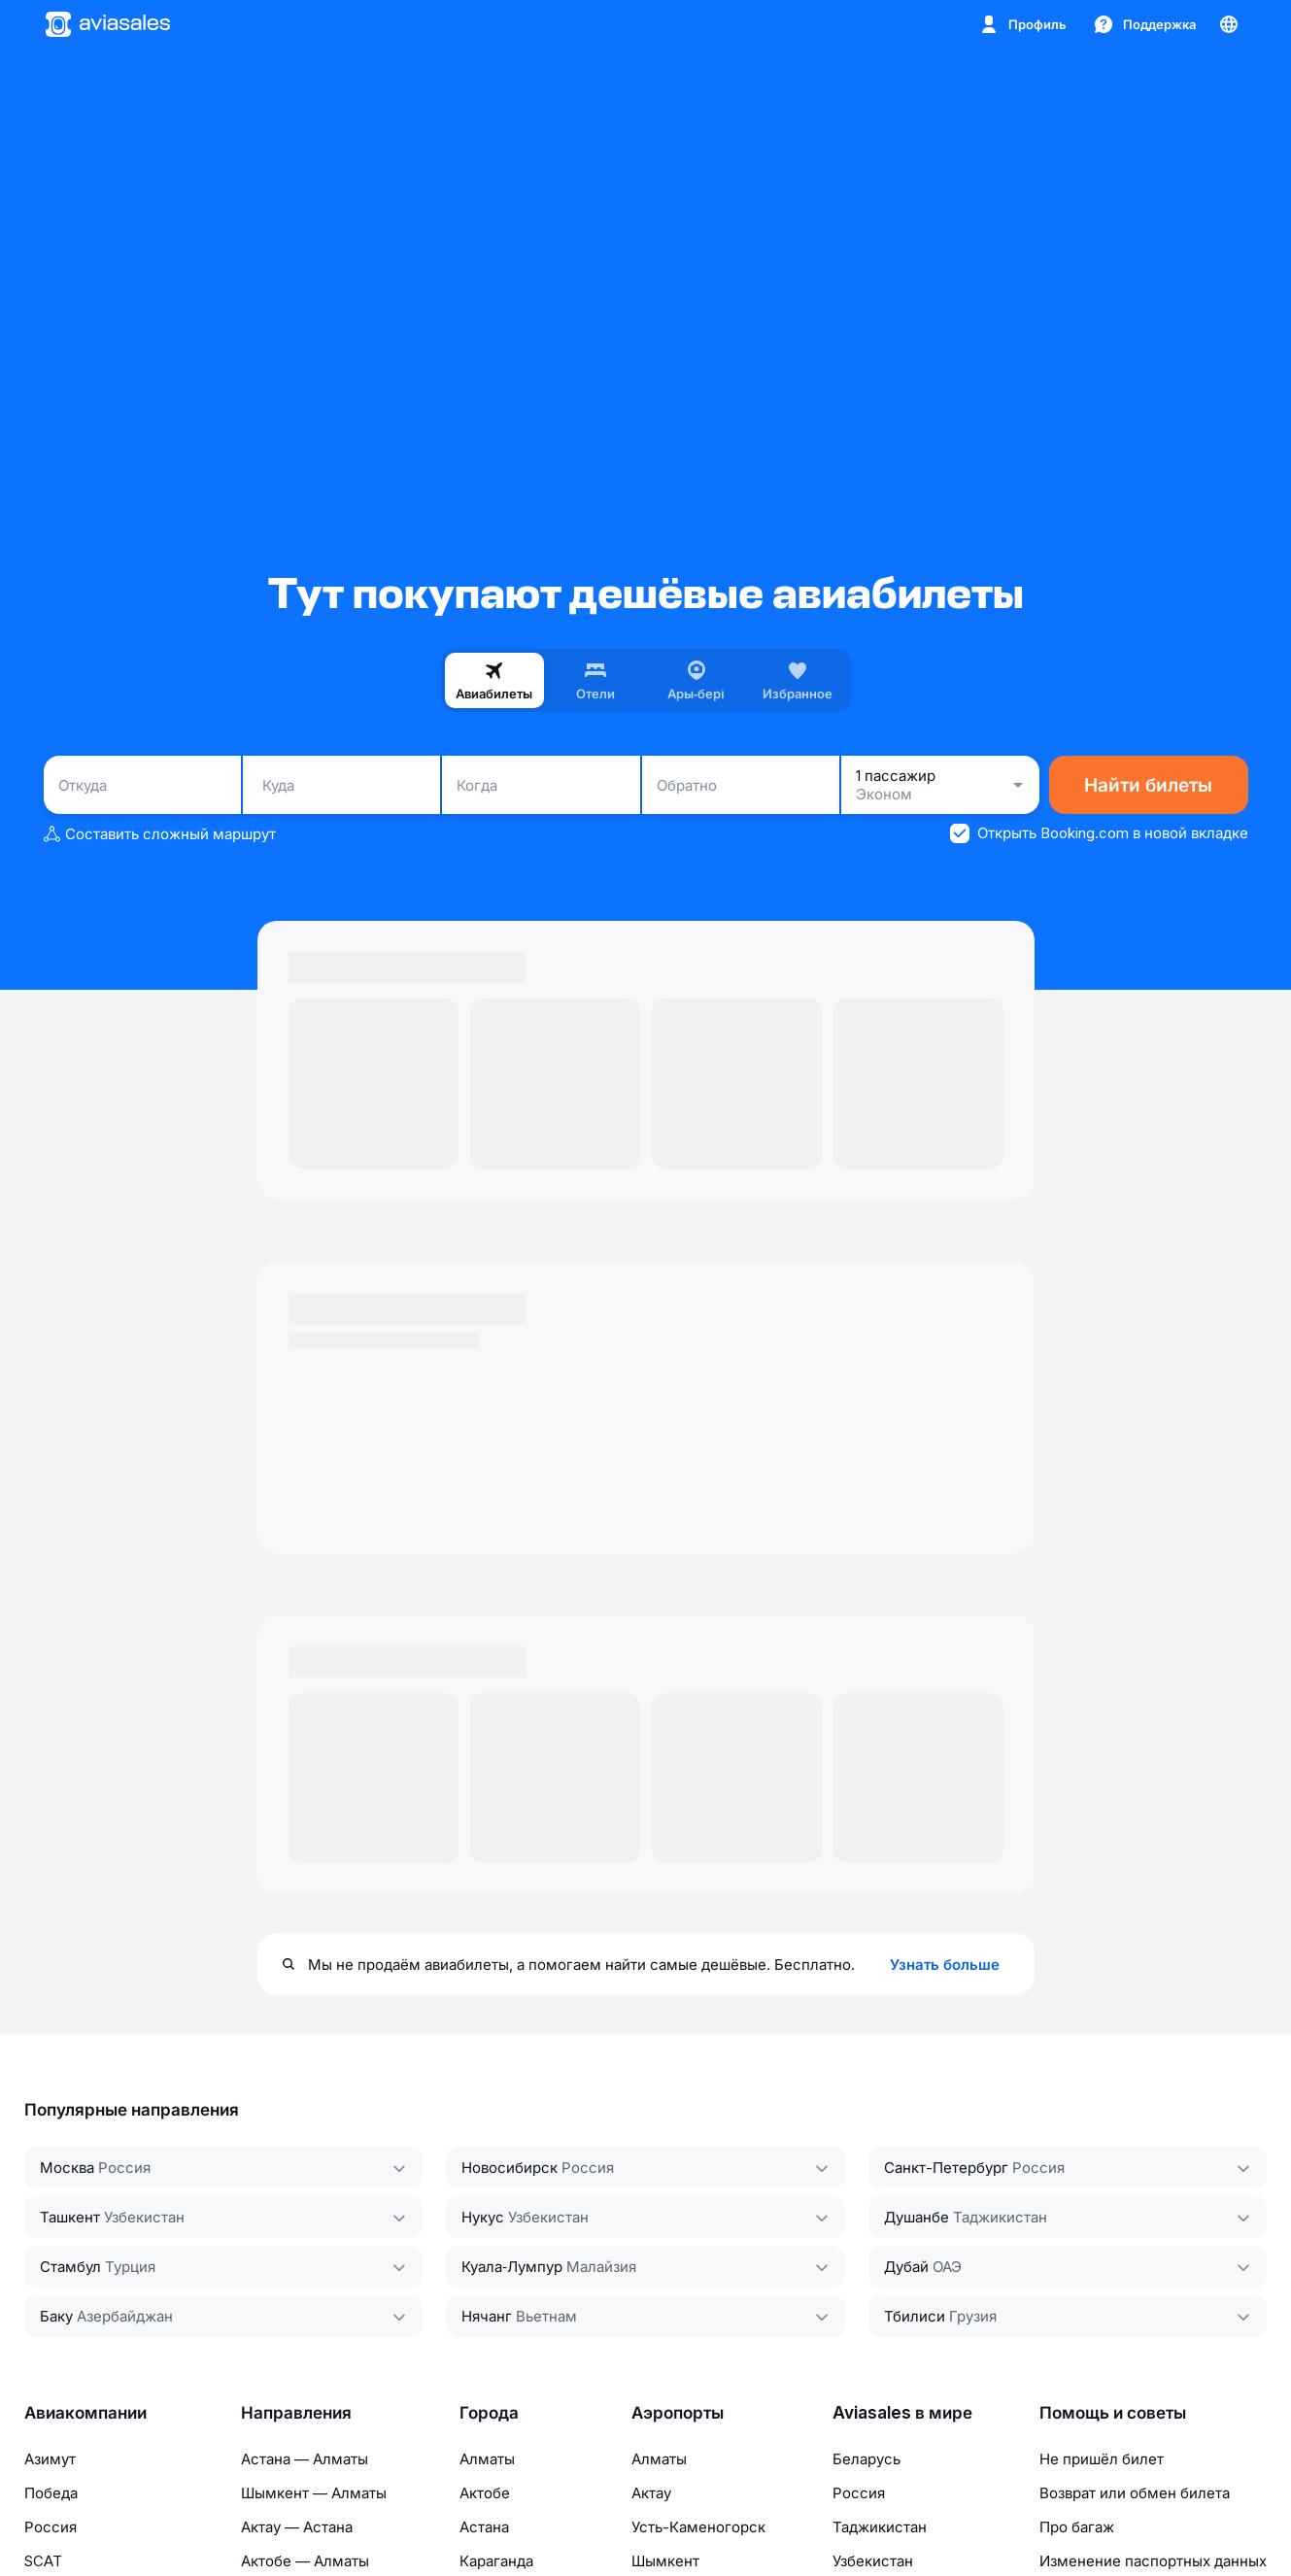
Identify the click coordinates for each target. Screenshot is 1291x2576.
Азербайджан (125, 2316)
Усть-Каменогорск (698, 2527)
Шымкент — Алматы (314, 2493)
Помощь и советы (1112, 2413)
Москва (67, 2167)
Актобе (484, 2493)
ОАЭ (947, 2266)
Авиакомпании (85, 2413)
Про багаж (1076, 2527)
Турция (130, 2266)
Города (489, 2413)
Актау (651, 2493)
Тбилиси (914, 2316)
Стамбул (70, 2266)
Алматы (487, 2459)
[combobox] (142, 785)
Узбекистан (144, 2217)
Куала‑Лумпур (511, 2266)
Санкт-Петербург (946, 2167)
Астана (484, 2527)
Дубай (906, 2266)
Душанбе (916, 2217)
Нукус (482, 2217)
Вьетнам (546, 2316)
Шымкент (665, 2561)
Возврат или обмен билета (1134, 2493)
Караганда (496, 2561)
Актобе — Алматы (305, 2561)
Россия (124, 2167)
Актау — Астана (297, 2527)
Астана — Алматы (304, 2459)
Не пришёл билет (1101, 2459)
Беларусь (866, 2459)
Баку (56, 2316)
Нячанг (486, 2316)
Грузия (973, 2316)
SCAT (43, 2561)
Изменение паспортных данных (1153, 2561)
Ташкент (70, 2217)
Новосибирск (509, 2167)
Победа (51, 2493)
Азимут (50, 2459)
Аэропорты (677, 2413)
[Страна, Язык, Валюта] (1228, 24)
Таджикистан (1000, 2217)
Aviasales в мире (902, 2413)
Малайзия (601, 2266)
